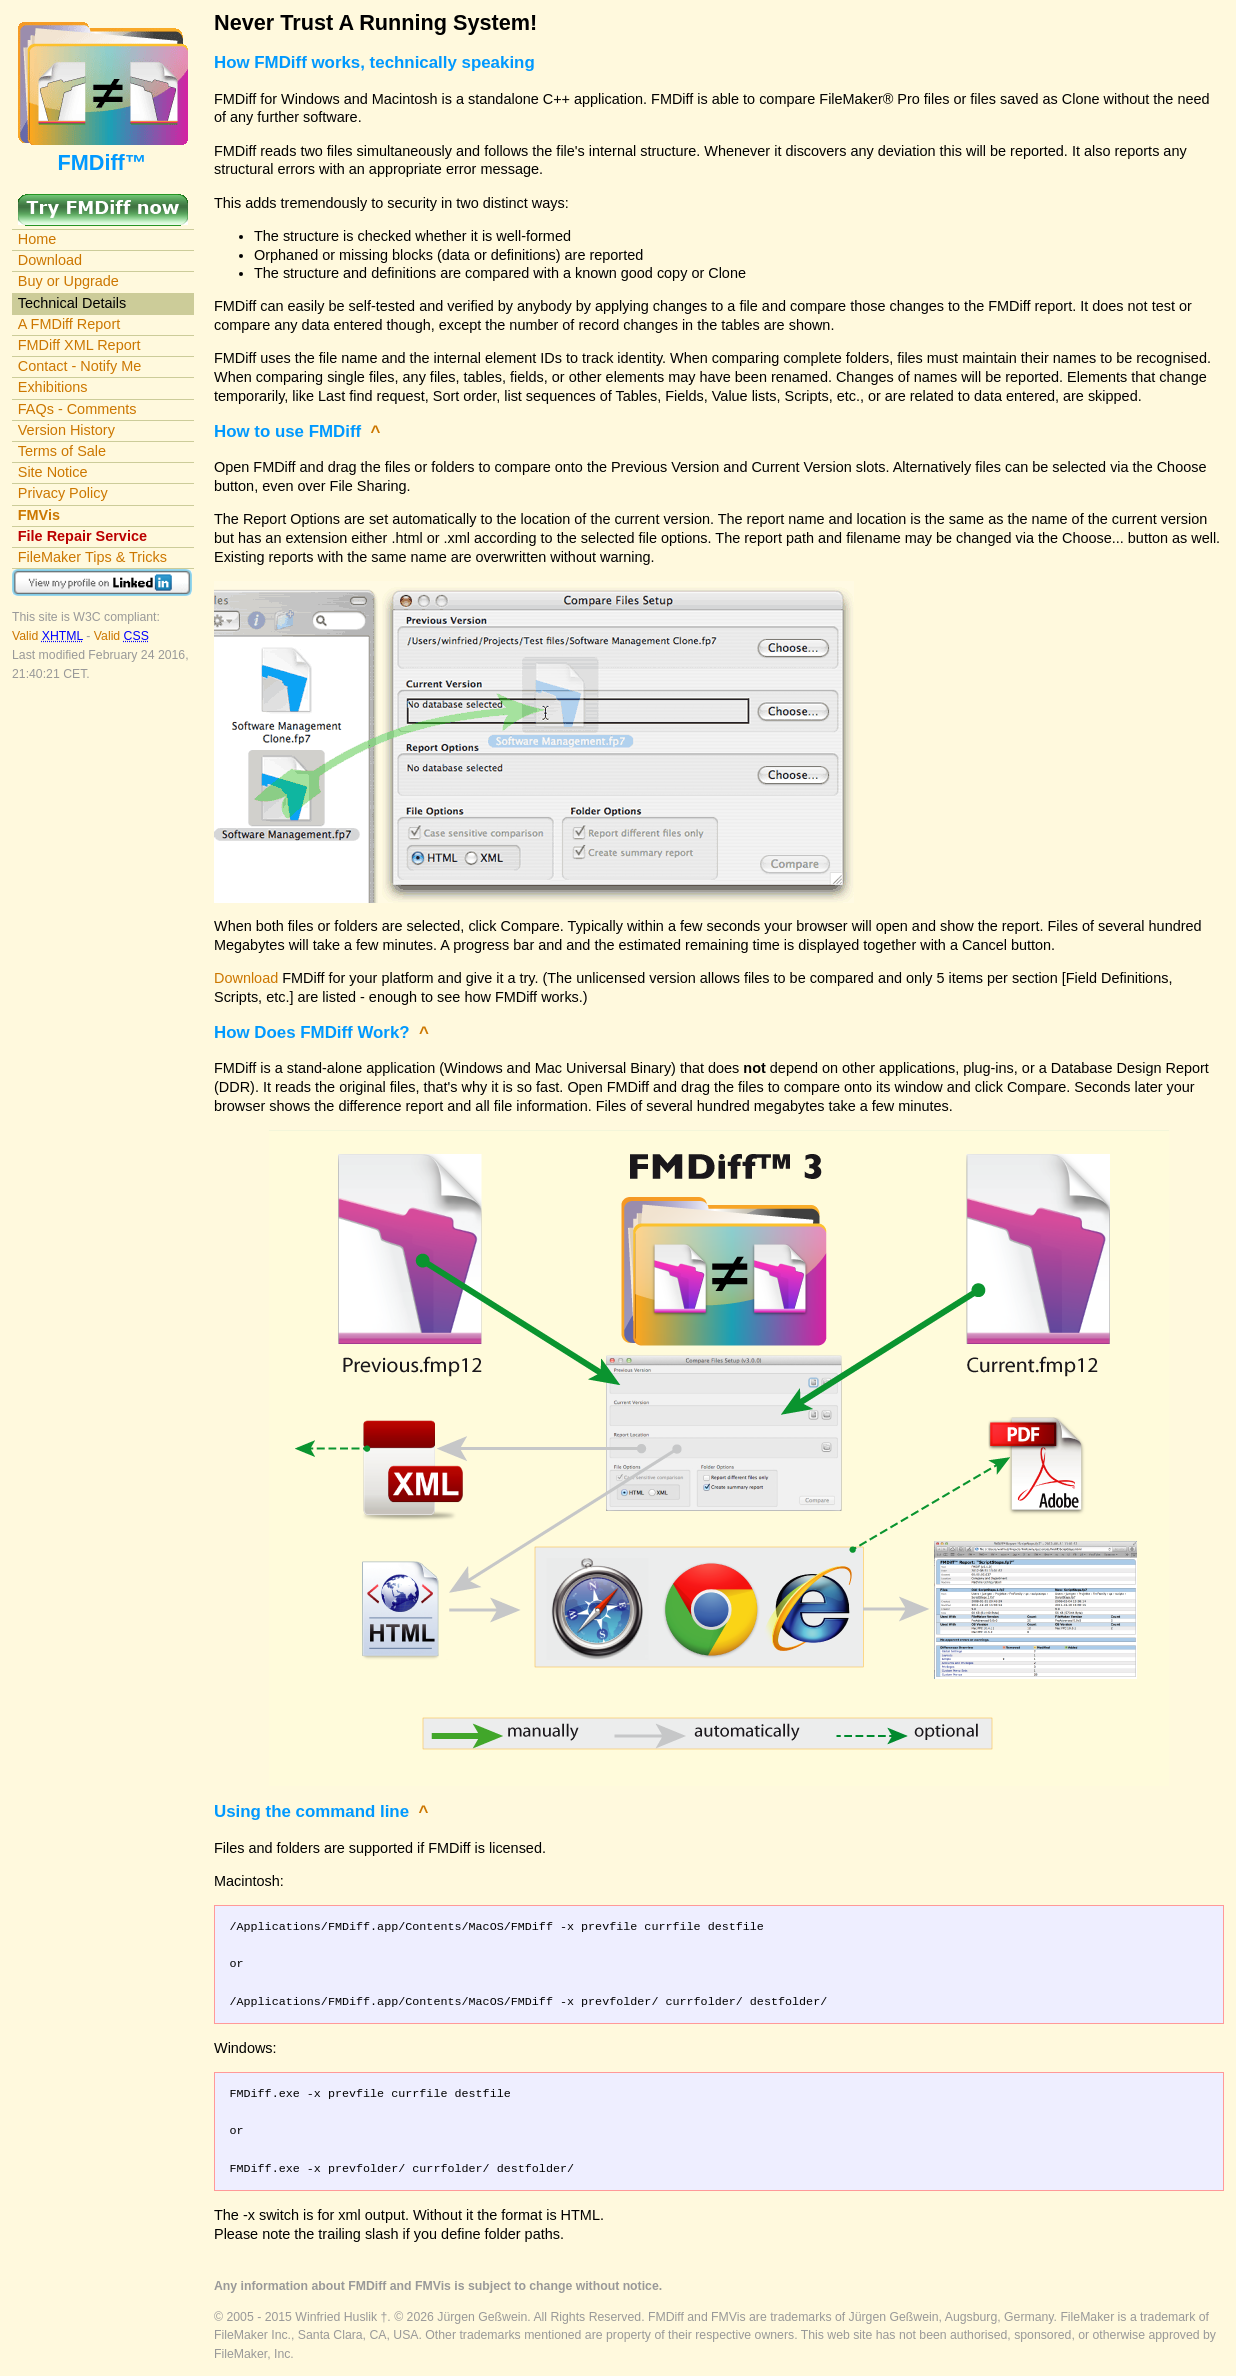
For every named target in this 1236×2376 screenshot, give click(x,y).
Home (37, 239)
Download (50, 260)
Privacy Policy (63, 493)
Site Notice (53, 472)
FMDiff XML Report (79, 345)
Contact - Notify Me (80, 366)
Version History (66, 430)
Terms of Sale (62, 451)
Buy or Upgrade (68, 281)
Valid (49, 636)
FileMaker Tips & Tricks (92, 557)
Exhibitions (53, 387)
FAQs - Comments (77, 409)
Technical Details (72, 303)
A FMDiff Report (69, 324)
